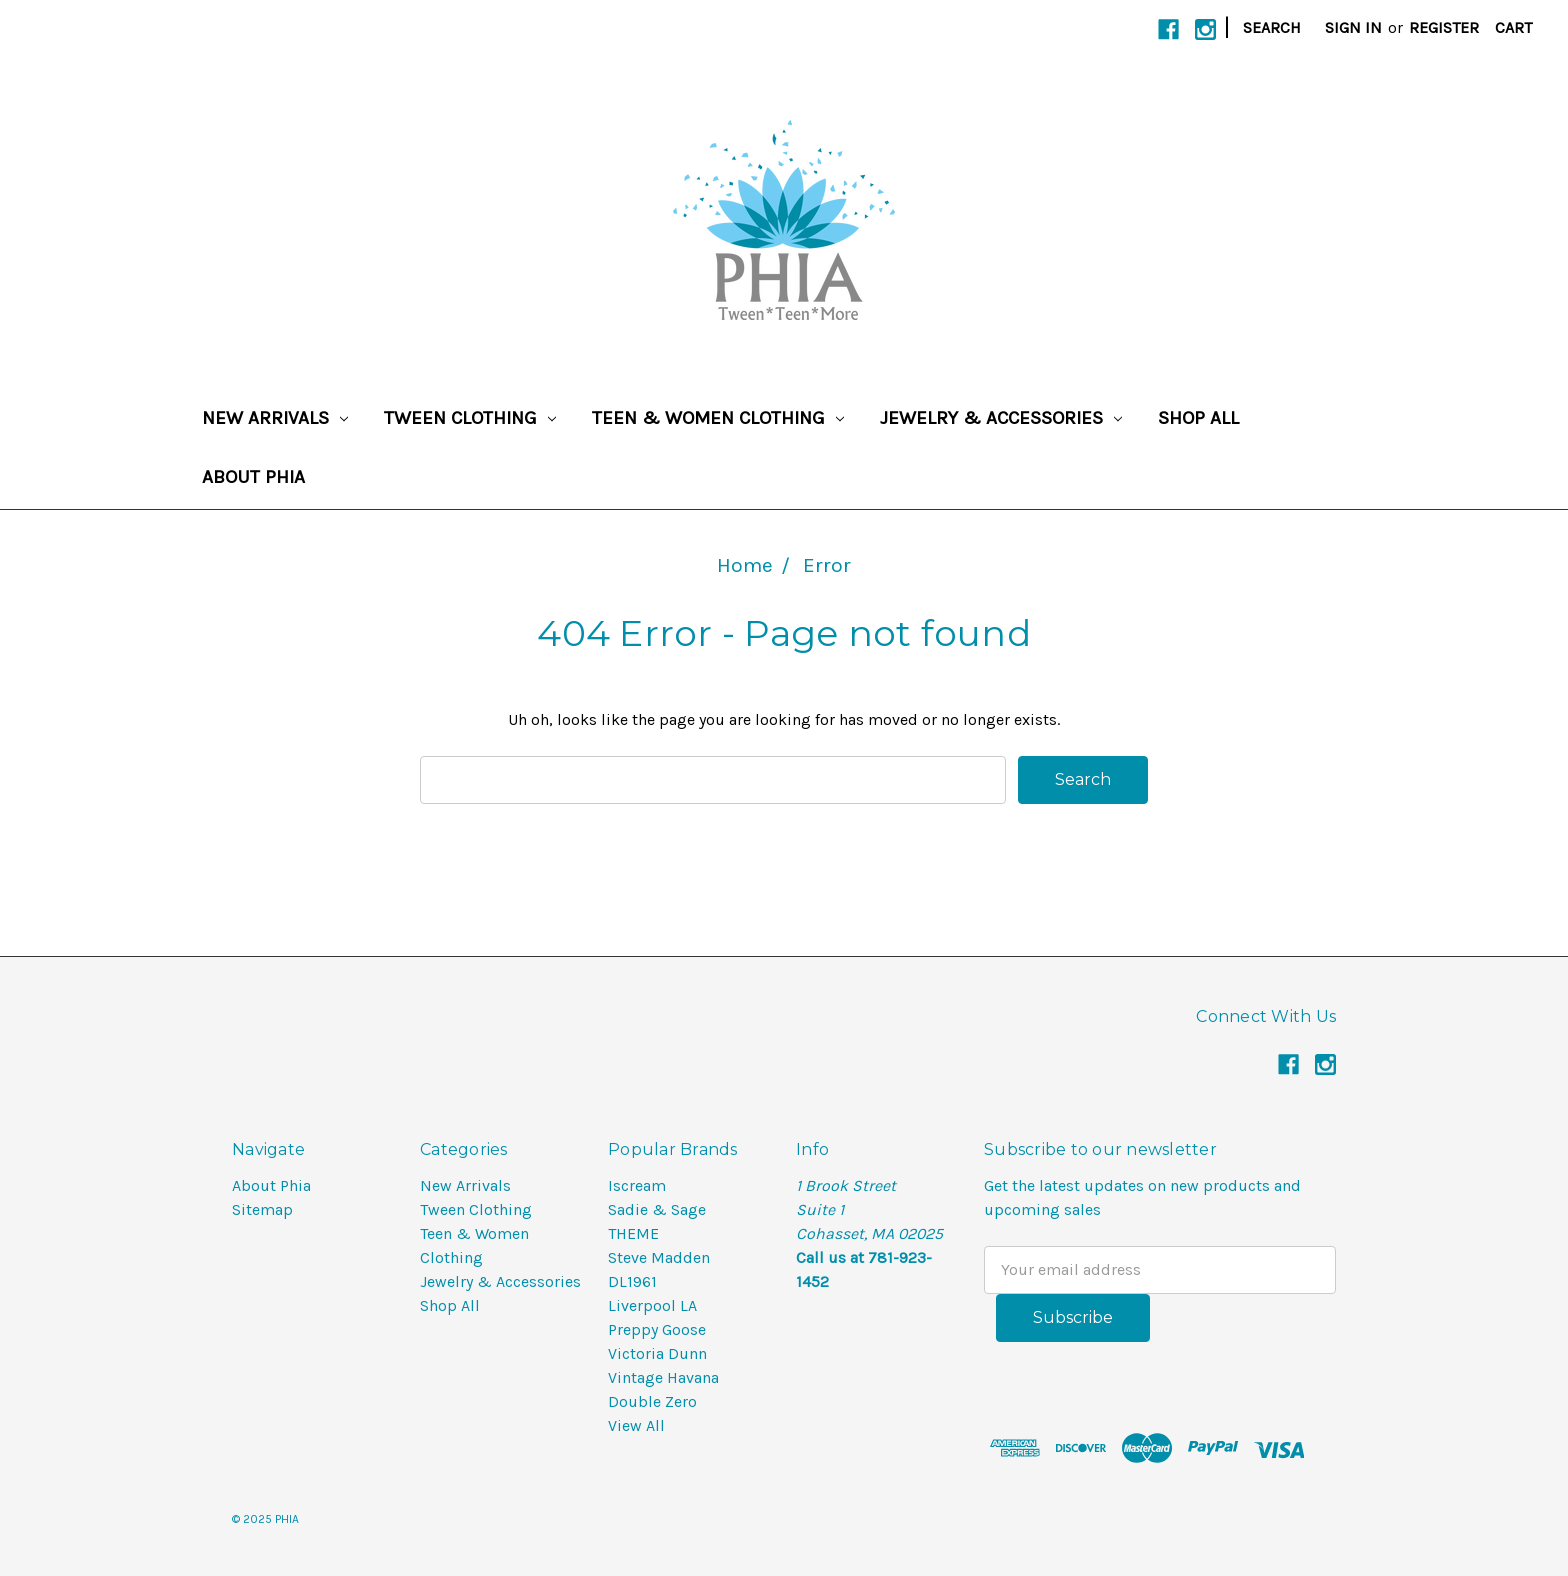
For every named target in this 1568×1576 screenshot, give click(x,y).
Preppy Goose (657, 1329)
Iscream (637, 1185)
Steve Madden (659, 1257)
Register (1444, 27)
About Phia (253, 477)
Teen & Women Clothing (718, 418)
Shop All (1198, 418)
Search (1272, 27)
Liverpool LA (652, 1305)
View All (636, 1425)
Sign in (1353, 27)
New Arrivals (275, 418)
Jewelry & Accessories (1001, 418)
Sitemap (262, 1209)
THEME (633, 1233)
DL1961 (632, 1281)
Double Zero (652, 1401)
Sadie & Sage (657, 1209)
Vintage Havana (663, 1377)
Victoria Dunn (657, 1353)
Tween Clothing (470, 418)
